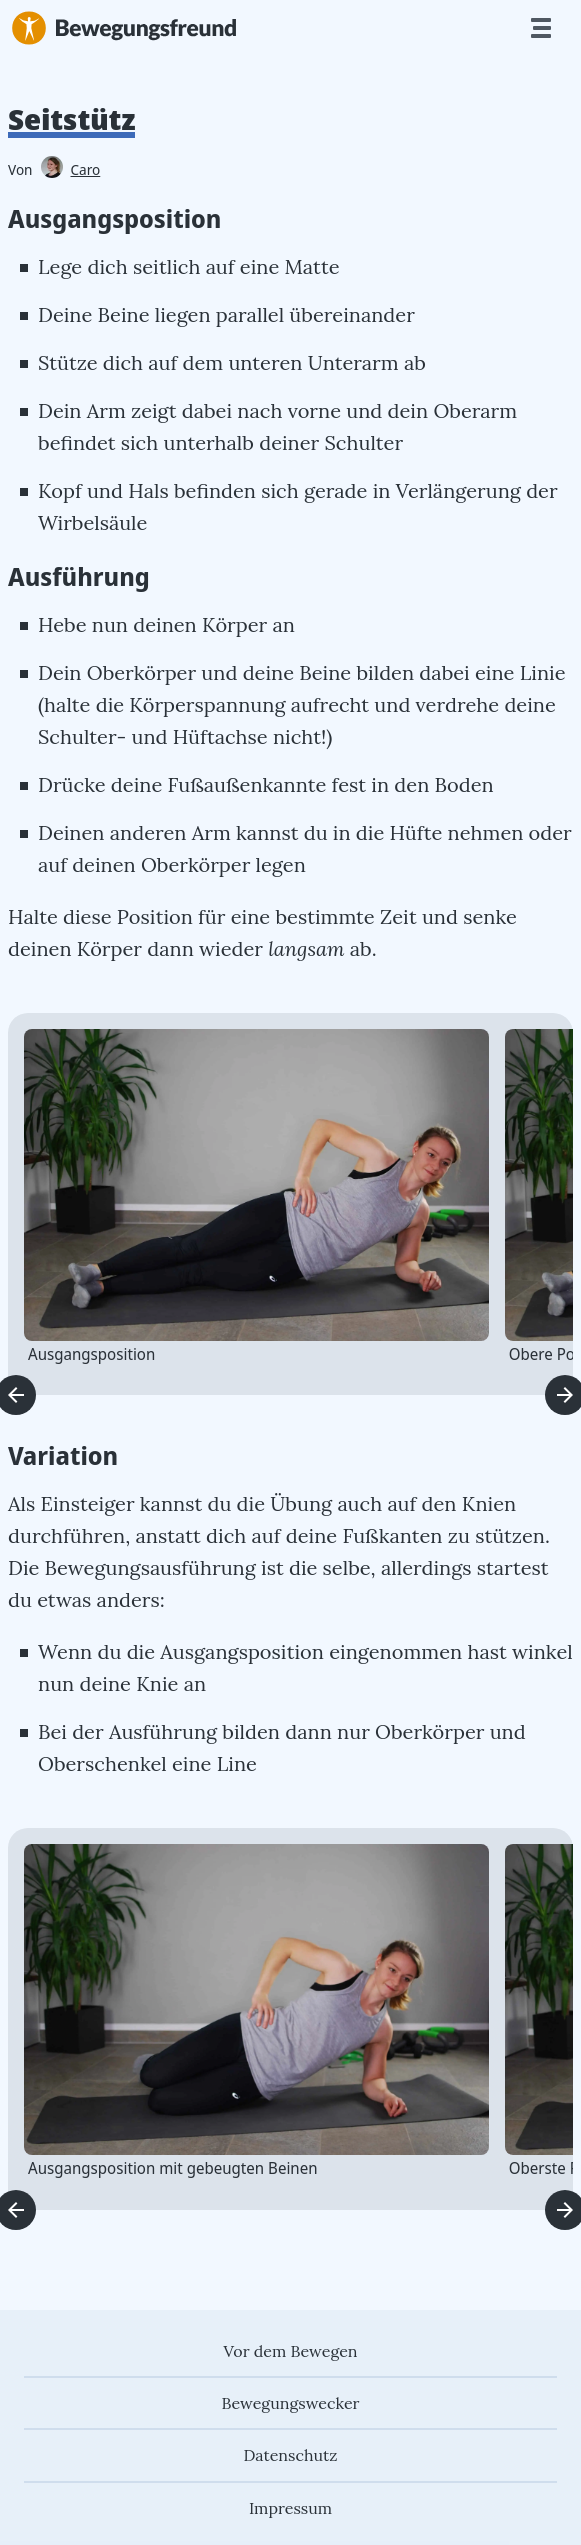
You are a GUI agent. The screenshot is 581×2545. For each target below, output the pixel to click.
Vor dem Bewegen (290, 2351)
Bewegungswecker (290, 2403)
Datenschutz (291, 2455)
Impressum (290, 2508)
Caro (71, 169)
